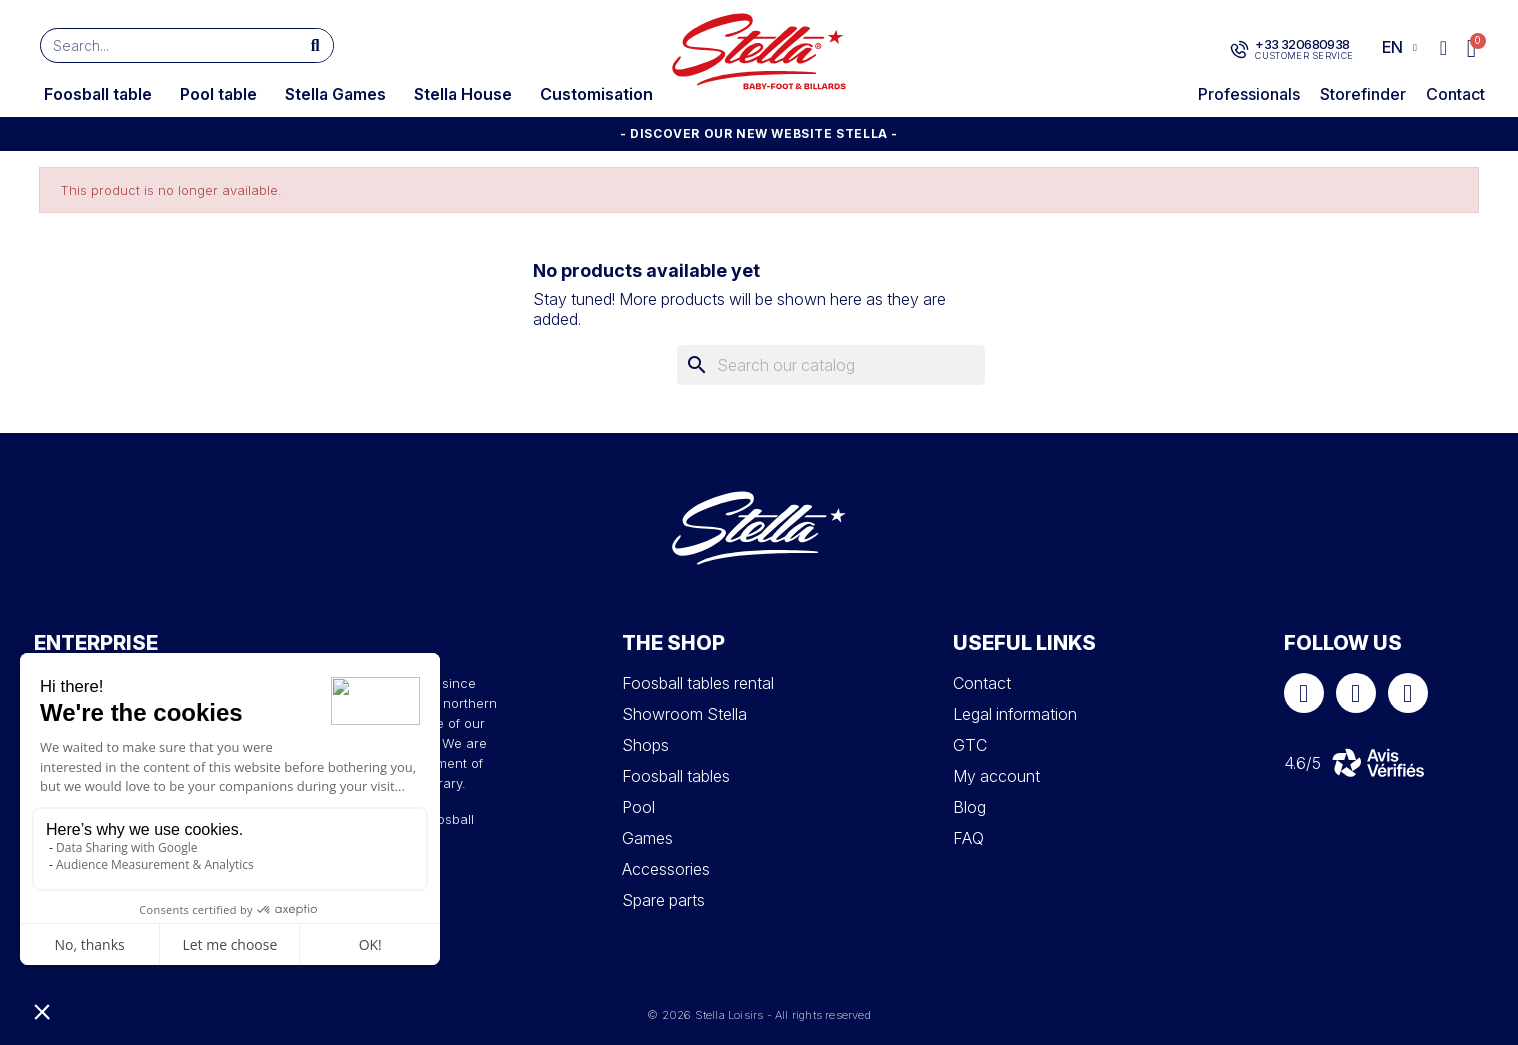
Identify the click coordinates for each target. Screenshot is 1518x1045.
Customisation (596, 94)
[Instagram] (1356, 693)
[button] (1472, 48)
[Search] (831, 365)
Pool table (218, 94)
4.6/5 (1302, 763)
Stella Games (335, 94)
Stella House (463, 94)
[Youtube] (1408, 693)
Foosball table (98, 94)
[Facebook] (1304, 693)
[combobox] (160, 45)
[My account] (1443, 48)
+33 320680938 (1302, 44)
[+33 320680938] (1239, 50)
